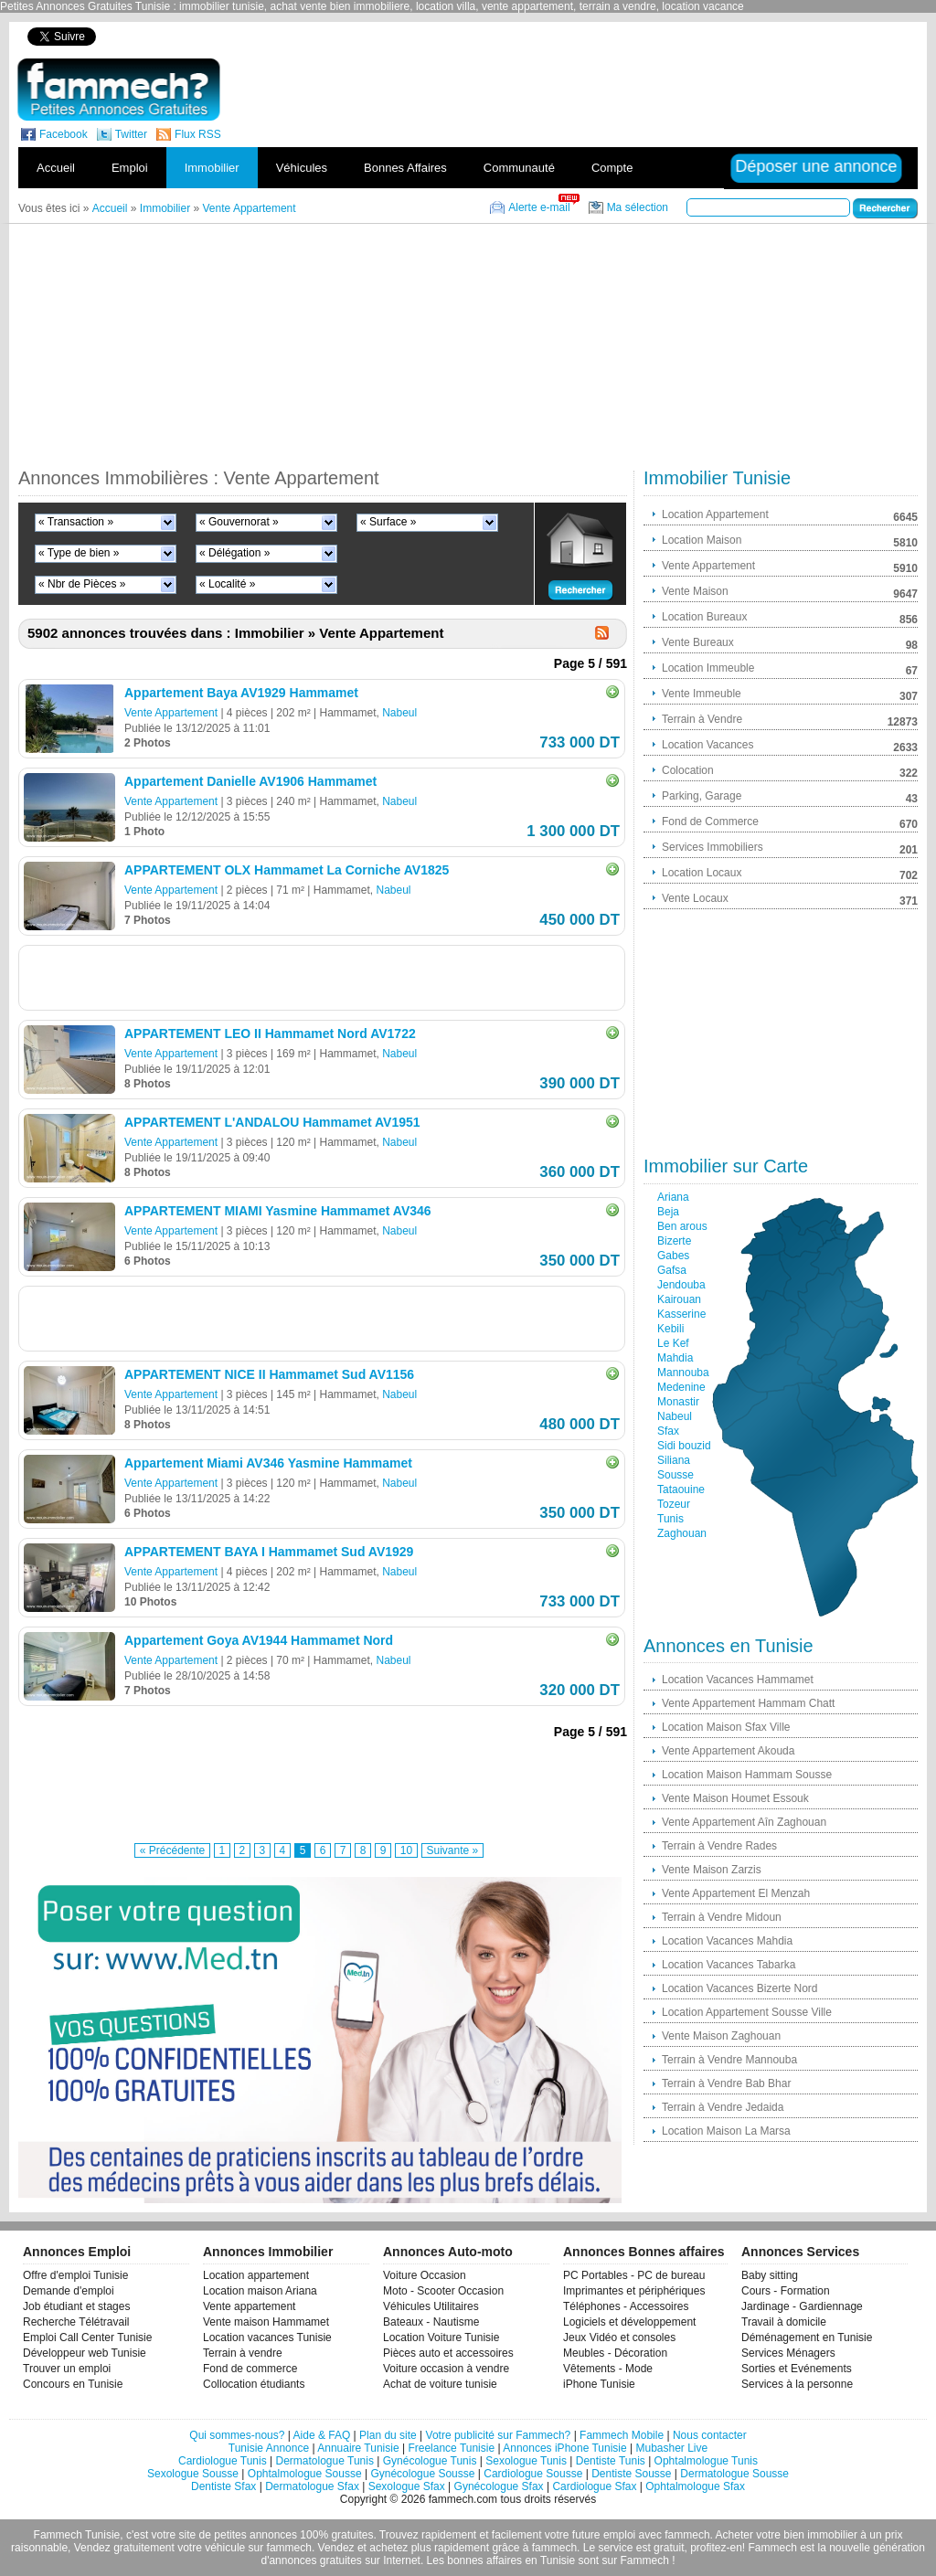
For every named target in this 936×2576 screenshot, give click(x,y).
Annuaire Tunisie (358, 2448)
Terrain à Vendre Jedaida (722, 2107)
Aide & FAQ (322, 2435)
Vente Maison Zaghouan (721, 2036)
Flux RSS (198, 134)
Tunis (670, 1518)
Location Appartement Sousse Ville (747, 2012)
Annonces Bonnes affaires (644, 2251)
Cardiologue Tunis (222, 2460)
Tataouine (681, 1489)
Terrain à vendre (242, 2353)
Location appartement (256, 2275)
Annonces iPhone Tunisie (564, 2448)
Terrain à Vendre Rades (719, 1845)
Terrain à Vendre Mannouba (729, 2059)
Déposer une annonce (816, 166)
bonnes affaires (484, 2560)
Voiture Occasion (424, 2275)
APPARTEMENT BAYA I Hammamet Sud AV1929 (268, 1551)
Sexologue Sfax (406, 2486)
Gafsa (671, 1270)
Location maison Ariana (260, 2290)
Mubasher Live (671, 2448)
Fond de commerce (250, 2368)
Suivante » (453, 1850)
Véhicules (301, 168)
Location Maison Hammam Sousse (747, 1774)
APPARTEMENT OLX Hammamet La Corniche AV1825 (286, 870)
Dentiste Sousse (631, 2473)
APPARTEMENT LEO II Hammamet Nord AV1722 (270, 1033)
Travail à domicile (783, 2322)
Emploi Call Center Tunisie (87, 2337)
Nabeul (399, 712)
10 (406, 1850)
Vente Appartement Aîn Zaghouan (744, 1822)
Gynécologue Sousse (422, 2473)
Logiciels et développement (629, 2322)
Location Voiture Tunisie (441, 2337)
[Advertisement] (603, 36)
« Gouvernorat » (239, 521)
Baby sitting (769, 2275)
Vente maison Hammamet (266, 2322)
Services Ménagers (788, 2353)
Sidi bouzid (684, 1445)
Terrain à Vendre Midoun (722, 1917)
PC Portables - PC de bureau (634, 2275)
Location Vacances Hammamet (738, 1679)
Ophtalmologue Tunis (706, 2460)
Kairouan (679, 1299)
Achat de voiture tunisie (440, 2384)
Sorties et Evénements (796, 2368)
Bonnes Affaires (405, 168)
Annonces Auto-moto (448, 2251)
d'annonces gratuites (311, 2560)
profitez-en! (717, 2547)
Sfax (668, 1431)
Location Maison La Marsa (726, 2131)
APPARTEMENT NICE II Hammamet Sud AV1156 (269, 1374)
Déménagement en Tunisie (806, 2337)
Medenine (681, 1387)
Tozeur (673, 1504)
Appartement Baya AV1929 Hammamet (241, 692)
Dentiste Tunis (610, 2460)
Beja (668, 1211)
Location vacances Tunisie (267, 2337)
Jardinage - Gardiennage (802, 2306)
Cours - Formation (785, 2290)
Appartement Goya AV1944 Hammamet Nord (258, 1640)
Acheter (734, 2534)
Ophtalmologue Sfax (695, 2486)
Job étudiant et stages (76, 2306)
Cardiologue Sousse (533, 2473)
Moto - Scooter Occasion (443, 2290)
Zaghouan (682, 1533)
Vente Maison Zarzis (711, 1869)
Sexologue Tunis (526, 2460)
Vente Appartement (171, 712)
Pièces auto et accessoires (448, 2353)
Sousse (675, 1474)
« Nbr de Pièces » (81, 584)
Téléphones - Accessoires (625, 2306)
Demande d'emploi (68, 2290)
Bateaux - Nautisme (431, 2322)
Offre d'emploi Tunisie (75, 2275)
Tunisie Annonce (269, 2448)
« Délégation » (234, 552)
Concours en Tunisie (72, 2384)
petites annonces (255, 2534)
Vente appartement (249, 2306)
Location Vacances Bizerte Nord (740, 1988)
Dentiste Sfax (223, 2486)
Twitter (131, 134)
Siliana (673, 1460)
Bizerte (674, 1241)
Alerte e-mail (538, 207)
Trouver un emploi (67, 2368)
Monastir (678, 1401)
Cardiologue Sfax (594, 2486)
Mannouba (683, 1372)
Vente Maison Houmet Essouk (735, 1798)
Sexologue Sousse (193, 2473)
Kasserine (681, 1314)
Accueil (56, 168)
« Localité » (227, 584)
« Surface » (388, 521)
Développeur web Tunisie (84, 2353)
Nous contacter (710, 2435)
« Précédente (172, 1850)
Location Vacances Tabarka (728, 1964)
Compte (612, 168)
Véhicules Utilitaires (431, 2306)
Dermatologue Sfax (312, 2486)
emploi (619, 2534)
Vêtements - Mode (608, 2368)
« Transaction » (75, 521)
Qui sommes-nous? (236, 2435)
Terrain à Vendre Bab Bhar (726, 2083)
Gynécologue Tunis (430, 2460)
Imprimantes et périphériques (634, 2290)
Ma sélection (637, 207)
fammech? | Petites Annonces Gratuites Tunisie (118, 89)
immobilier (832, 2534)
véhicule (225, 2547)
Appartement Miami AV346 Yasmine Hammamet (268, 1463)
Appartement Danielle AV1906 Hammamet (250, 781)
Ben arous (682, 1226)
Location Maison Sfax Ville (726, 1727)
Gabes (673, 1255)
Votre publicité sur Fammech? (498, 2435)
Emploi (130, 168)
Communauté (519, 168)
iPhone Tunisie (599, 2384)
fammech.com (463, 2499)
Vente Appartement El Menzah (736, 1893)
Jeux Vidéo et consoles (619, 2337)
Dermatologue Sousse (734, 2473)
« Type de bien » (79, 552)
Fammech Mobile (622, 2435)
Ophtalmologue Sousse (305, 2473)
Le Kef (673, 1343)
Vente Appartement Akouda (728, 1750)
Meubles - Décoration (615, 2353)
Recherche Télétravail (76, 2322)
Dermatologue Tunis (325, 2460)
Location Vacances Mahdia (727, 1941)
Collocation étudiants (253, 2384)
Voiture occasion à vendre (446, 2368)
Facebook (63, 134)
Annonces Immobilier (268, 2251)
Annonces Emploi (77, 2251)
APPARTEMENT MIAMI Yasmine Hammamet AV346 (277, 1210)
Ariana (673, 1197)
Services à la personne (797, 2384)
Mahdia (675, 1358)
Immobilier (212, 168)
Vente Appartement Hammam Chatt (748, 1703)
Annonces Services (800, 2251)
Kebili (670, 1328)
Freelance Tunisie (451, 2448)
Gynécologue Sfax (499, 2486)
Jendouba (681, 1284)
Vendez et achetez (363, 2547)
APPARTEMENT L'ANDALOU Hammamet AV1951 (272, 1122)
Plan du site (388, 2435)
